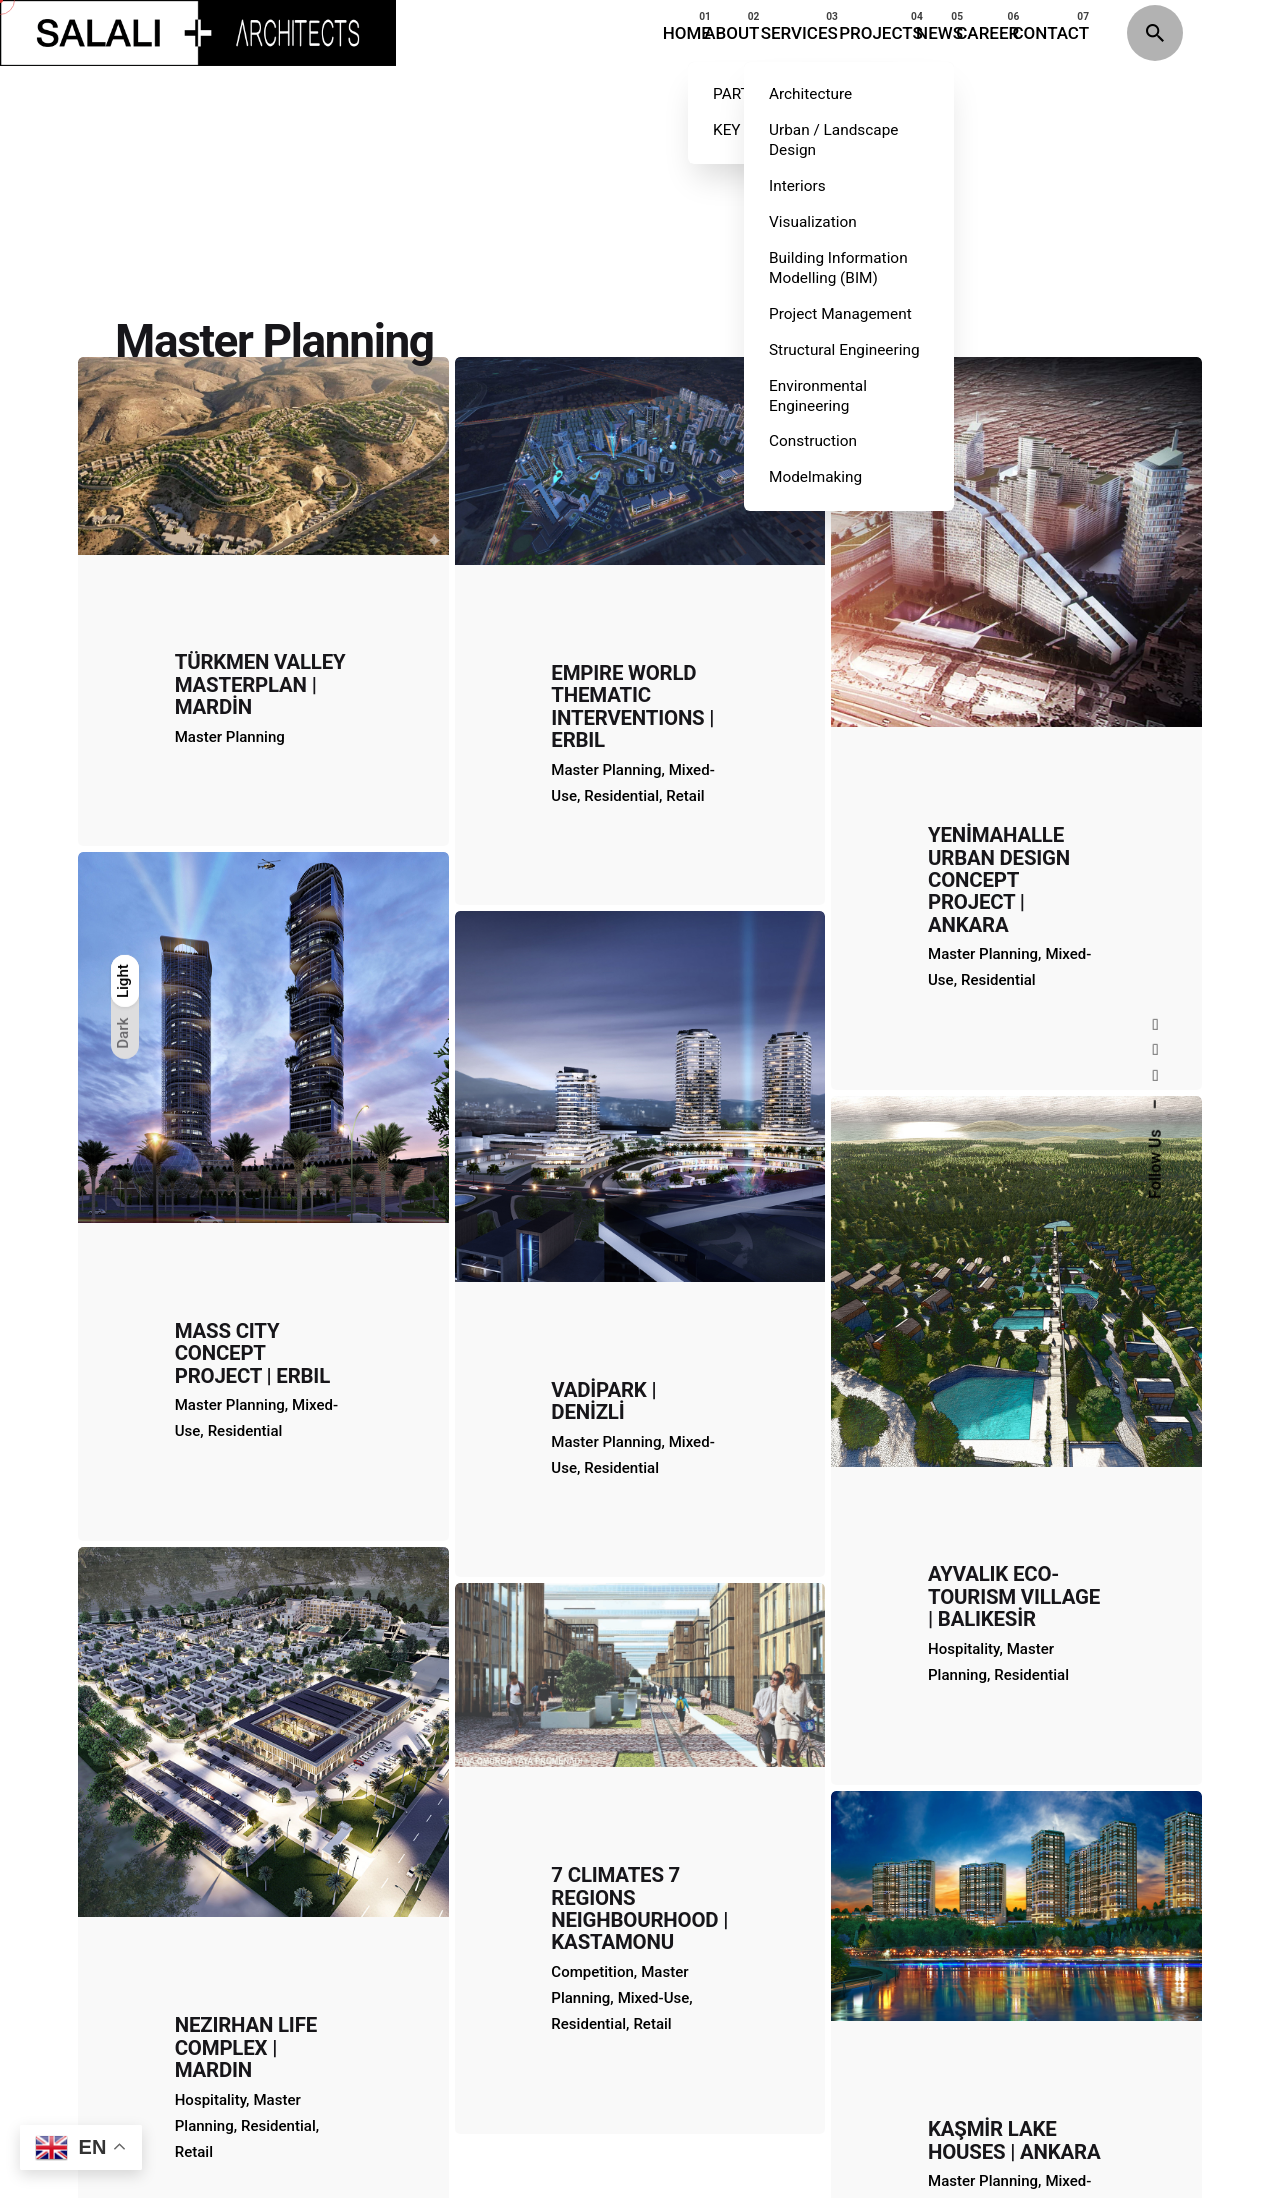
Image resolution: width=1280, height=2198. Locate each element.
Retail (652, 1690)
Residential (588, 1690)
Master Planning (983, 1798)
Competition (592, 1638)
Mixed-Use (654, 1664)
